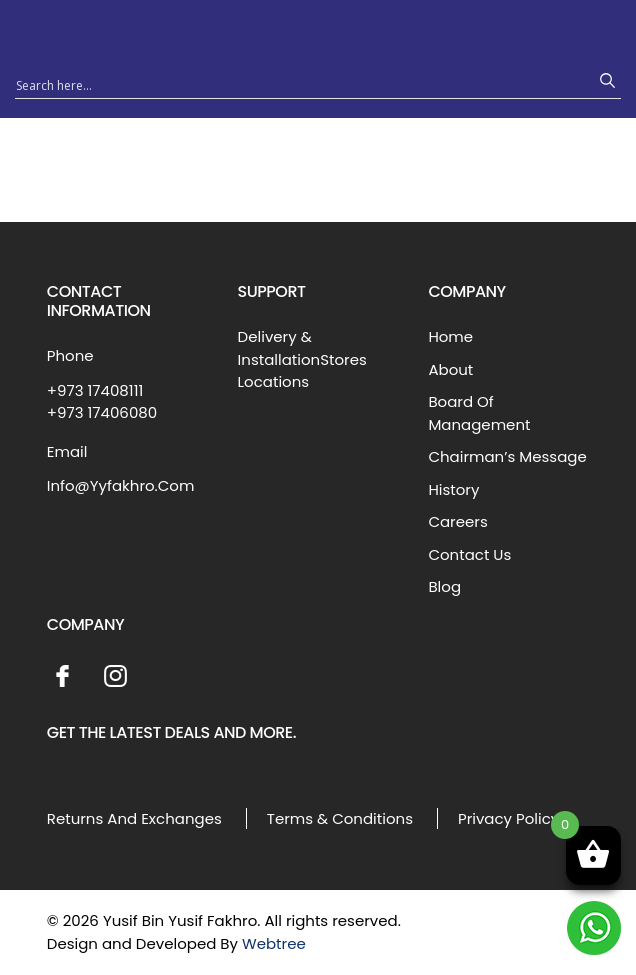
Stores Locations (302, 371)
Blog (444, 586)
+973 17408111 (95, 390)
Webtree (274, 943)
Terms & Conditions (340, 818)
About (450, 369)
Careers (457, 521)
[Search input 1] (300, 84)
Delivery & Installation (279, 348)
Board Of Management (479, 413)
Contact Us (469, 554)
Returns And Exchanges (134, 818)
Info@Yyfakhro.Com (121, 485)
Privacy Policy (508, 818)
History (453, 489)
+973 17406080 (102, 412)
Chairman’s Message (507, 456)
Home (450, 336)
